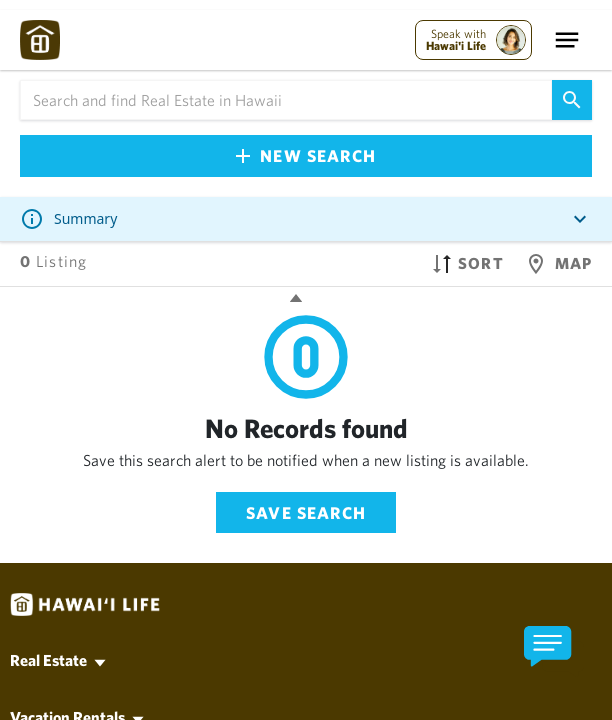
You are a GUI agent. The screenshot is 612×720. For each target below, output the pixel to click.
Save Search (306, 512)
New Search (306, 155)
